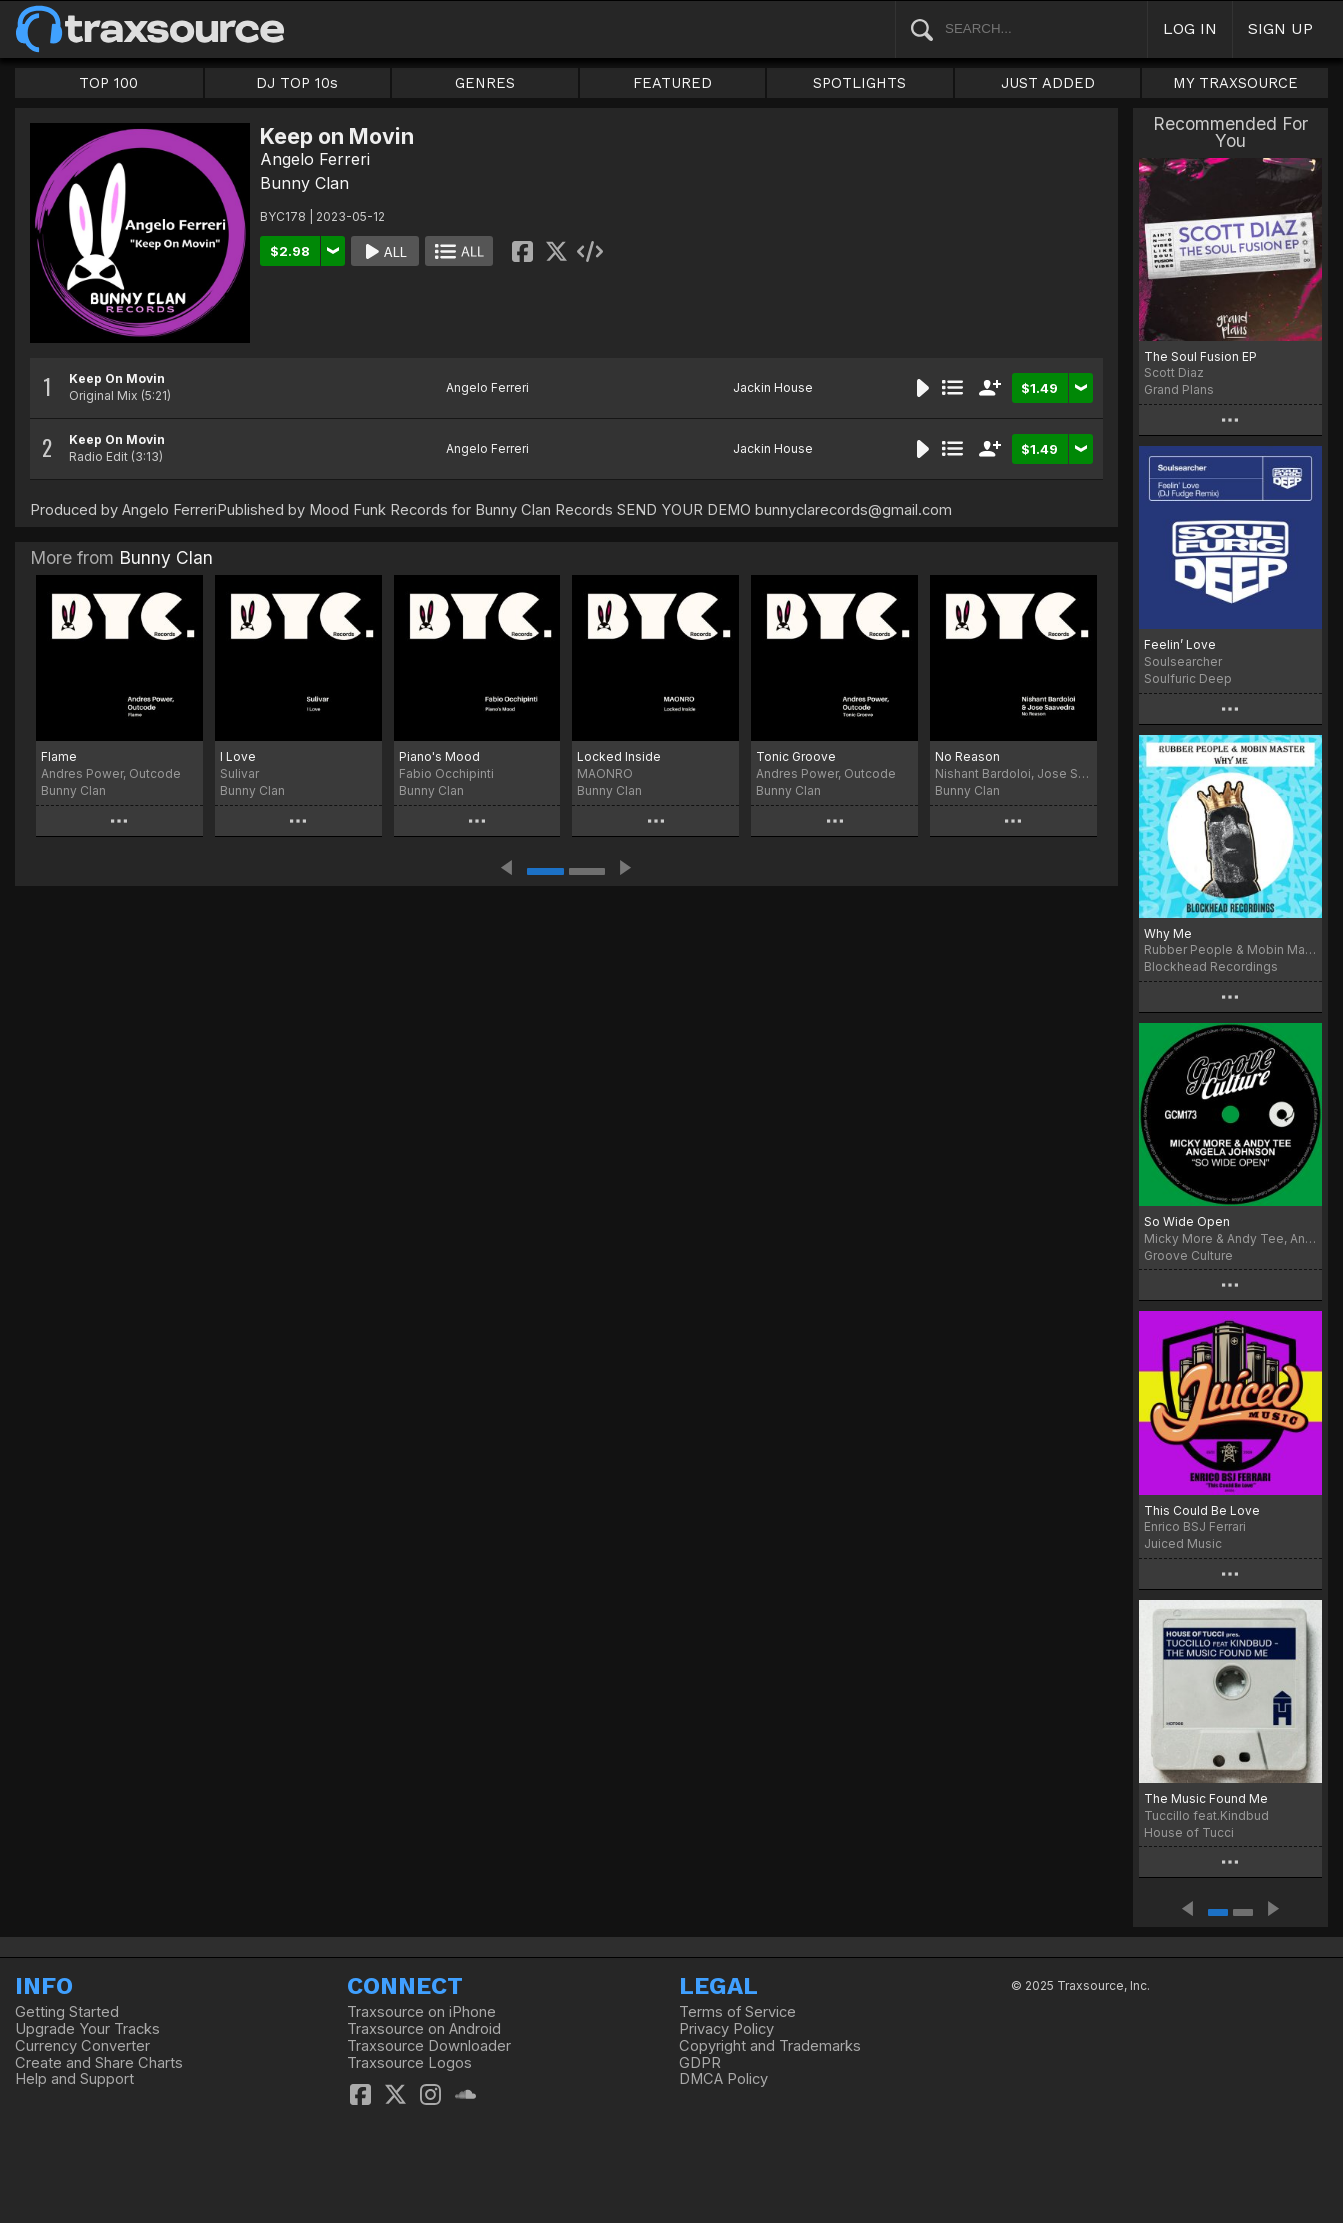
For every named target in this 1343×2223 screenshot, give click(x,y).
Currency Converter (82, 2046)
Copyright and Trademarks (770, 2046)
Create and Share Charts (99, 2063)
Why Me (1168, 933)
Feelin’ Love (1180, 644)
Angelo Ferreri (315, 159)
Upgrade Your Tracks (87, 2029)
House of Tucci (1189, 1832)
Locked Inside (619, 756)
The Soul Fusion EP (1200, 356)
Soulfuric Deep (1188, 678)
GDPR (700, 2063)
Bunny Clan (304, 183)
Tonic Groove (796, 756)
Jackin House (773, 387)
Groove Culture (1188, 1255)
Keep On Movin (117, 378)
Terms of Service (737, 2012)
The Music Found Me (1206, 1798)
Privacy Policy (726, 2029)
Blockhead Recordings (1211, 966)
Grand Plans (1179, 389)
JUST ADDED (1048, 83)
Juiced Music (1183, 1543)
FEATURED (672, 83)
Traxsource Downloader (429, 2046)
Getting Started (67, 2012)
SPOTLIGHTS (859, 83)
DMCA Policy (723, 2079)
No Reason (967, 756)
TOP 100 (108, 83)
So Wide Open (1187, 1221)
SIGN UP (1280, 28)
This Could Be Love (1202, 1510)
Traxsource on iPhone (421, 2012)
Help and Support (74, 2079)
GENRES (485, 83)
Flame (59, 756)
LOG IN (1190, 28)
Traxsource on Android (424, 2029)
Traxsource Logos (409, 2063)
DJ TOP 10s (297, 83)
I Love (238, 756)
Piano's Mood (439, 756)
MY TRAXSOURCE (1235, 83)
